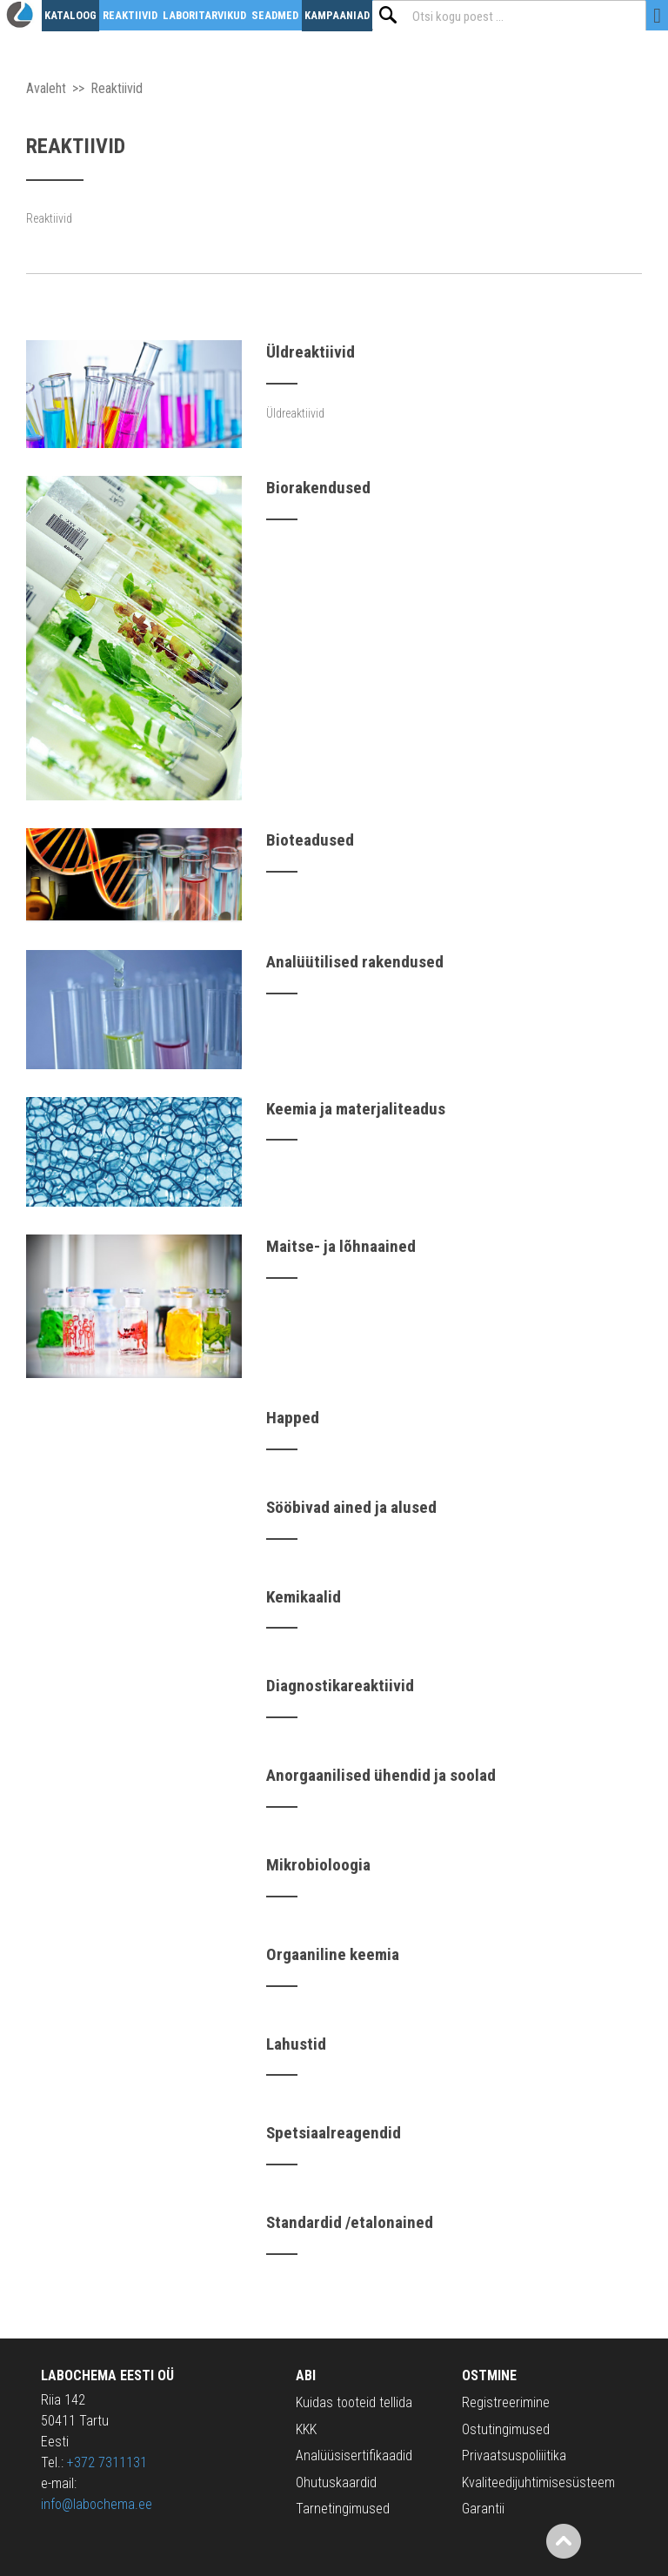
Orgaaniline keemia (332, 1954)
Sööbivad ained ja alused (351, 1507)
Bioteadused (310, 840)
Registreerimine (506, 2402)
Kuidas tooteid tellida (354, 2402)
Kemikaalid (303, 1597)
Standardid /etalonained (349, 2222)
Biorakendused (318, 488)
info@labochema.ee (96, 2504)
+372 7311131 (107, 2462)
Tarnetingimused (343, 2508)
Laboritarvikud (204, 15)
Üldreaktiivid (310, 352)
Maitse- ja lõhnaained (341, 1246)
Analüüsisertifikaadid (354, 2455)
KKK (306, 2429)
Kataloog (70, 15)
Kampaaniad (337, 15)
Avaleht (46, 88)
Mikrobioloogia (318, 1865)
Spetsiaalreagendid (333, 2133)
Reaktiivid (130, 15)
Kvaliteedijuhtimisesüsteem (538, 2482)
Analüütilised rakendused (355, 962)
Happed (292, 1418)
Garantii (483, 2508)
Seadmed (274, 15)
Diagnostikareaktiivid (340, 1686)
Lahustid (296, 2044)
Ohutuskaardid (336, 2482)
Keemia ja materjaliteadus (355, 1109)
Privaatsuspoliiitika (514, 2455)
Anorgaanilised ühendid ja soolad (381, 1775)
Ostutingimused (506, 2429)
